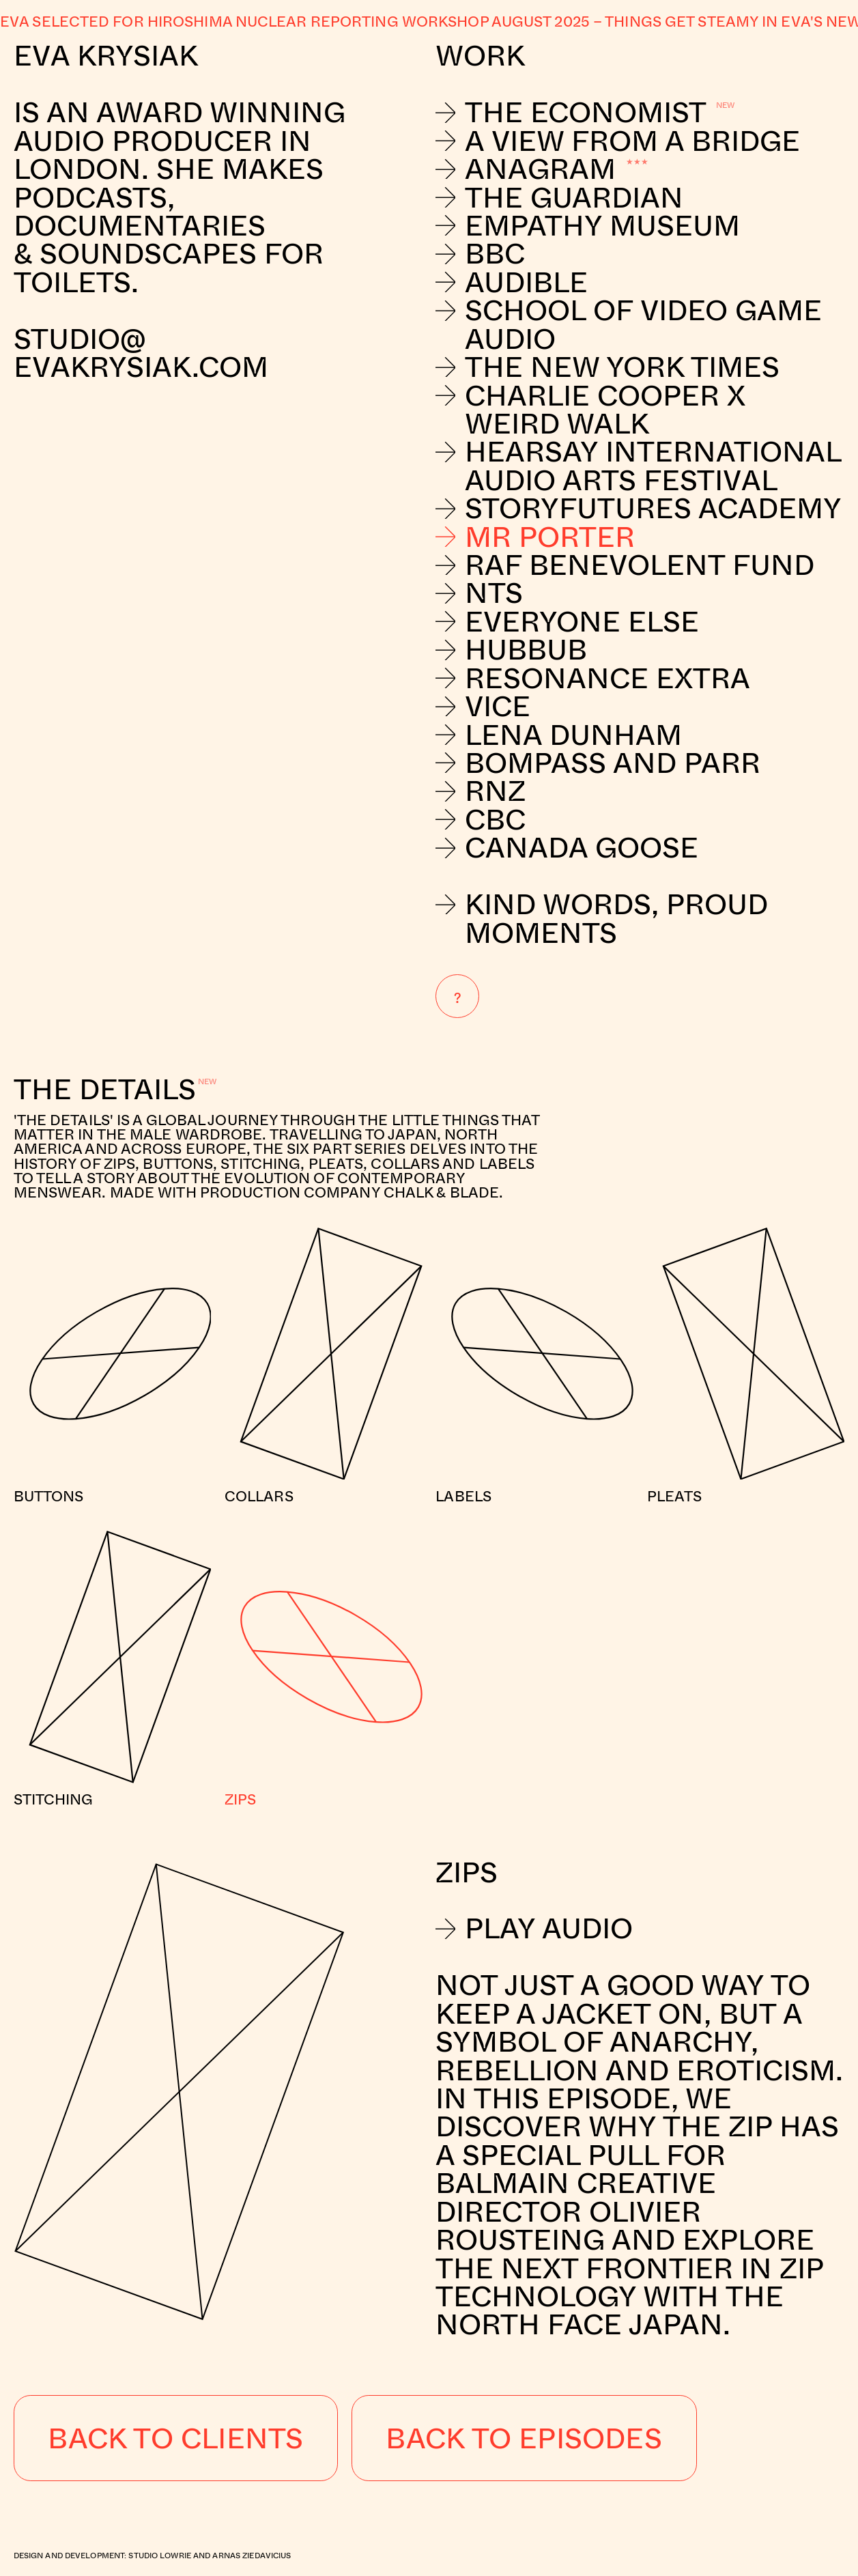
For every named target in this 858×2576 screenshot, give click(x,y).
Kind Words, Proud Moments (601, 918)
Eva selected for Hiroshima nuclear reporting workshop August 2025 (295, 21)
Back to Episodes (523, 2437)
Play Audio (534, 1928)
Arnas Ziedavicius (251, 2555)
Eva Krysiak (106, 54)
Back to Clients (175, 2437)
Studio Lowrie (159, 2555)
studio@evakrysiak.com (145, 352)
